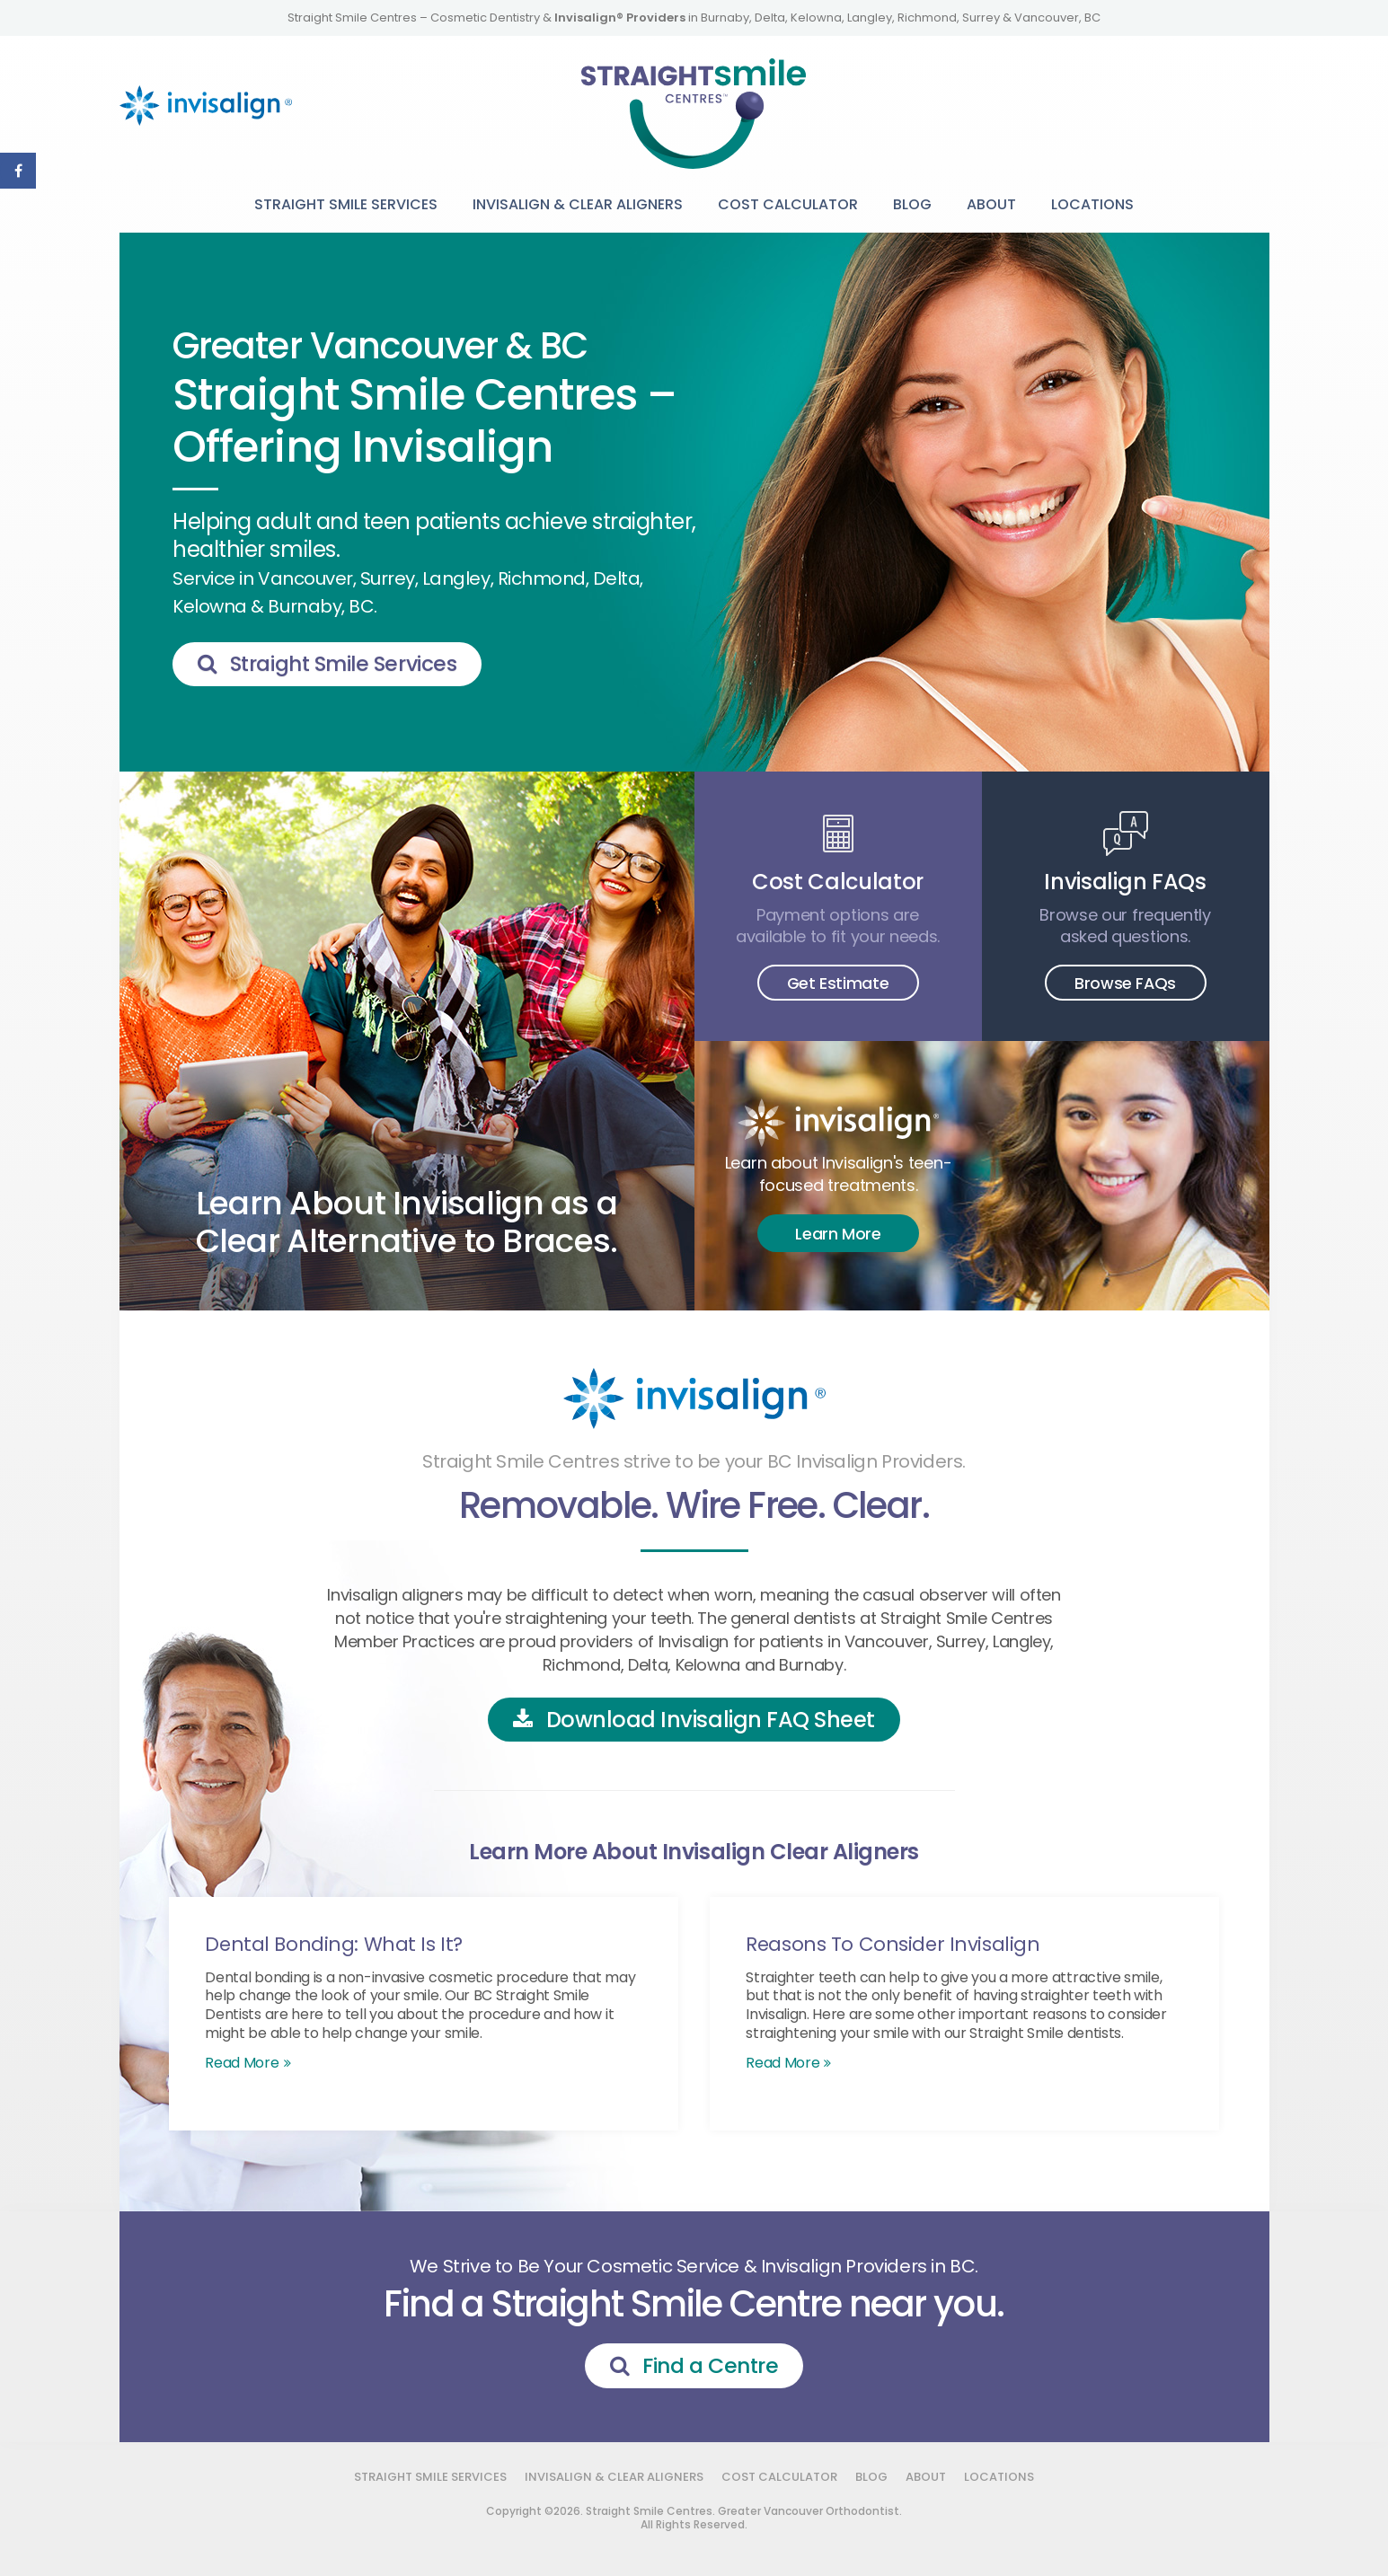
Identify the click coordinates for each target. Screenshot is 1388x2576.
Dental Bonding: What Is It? (334, 1944)
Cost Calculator (788, 204)
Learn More (837, 1233)
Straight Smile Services (346, 204)
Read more (241, 2062)
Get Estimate (837, 982)
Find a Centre (711, 2366)
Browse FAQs (1125, 982)
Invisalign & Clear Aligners (578, 204)
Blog (912, 204)
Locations (1092, 204)
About (991, 204)
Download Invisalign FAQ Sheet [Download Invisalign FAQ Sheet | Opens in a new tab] (710, 1719)
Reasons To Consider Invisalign (893, 1944)
